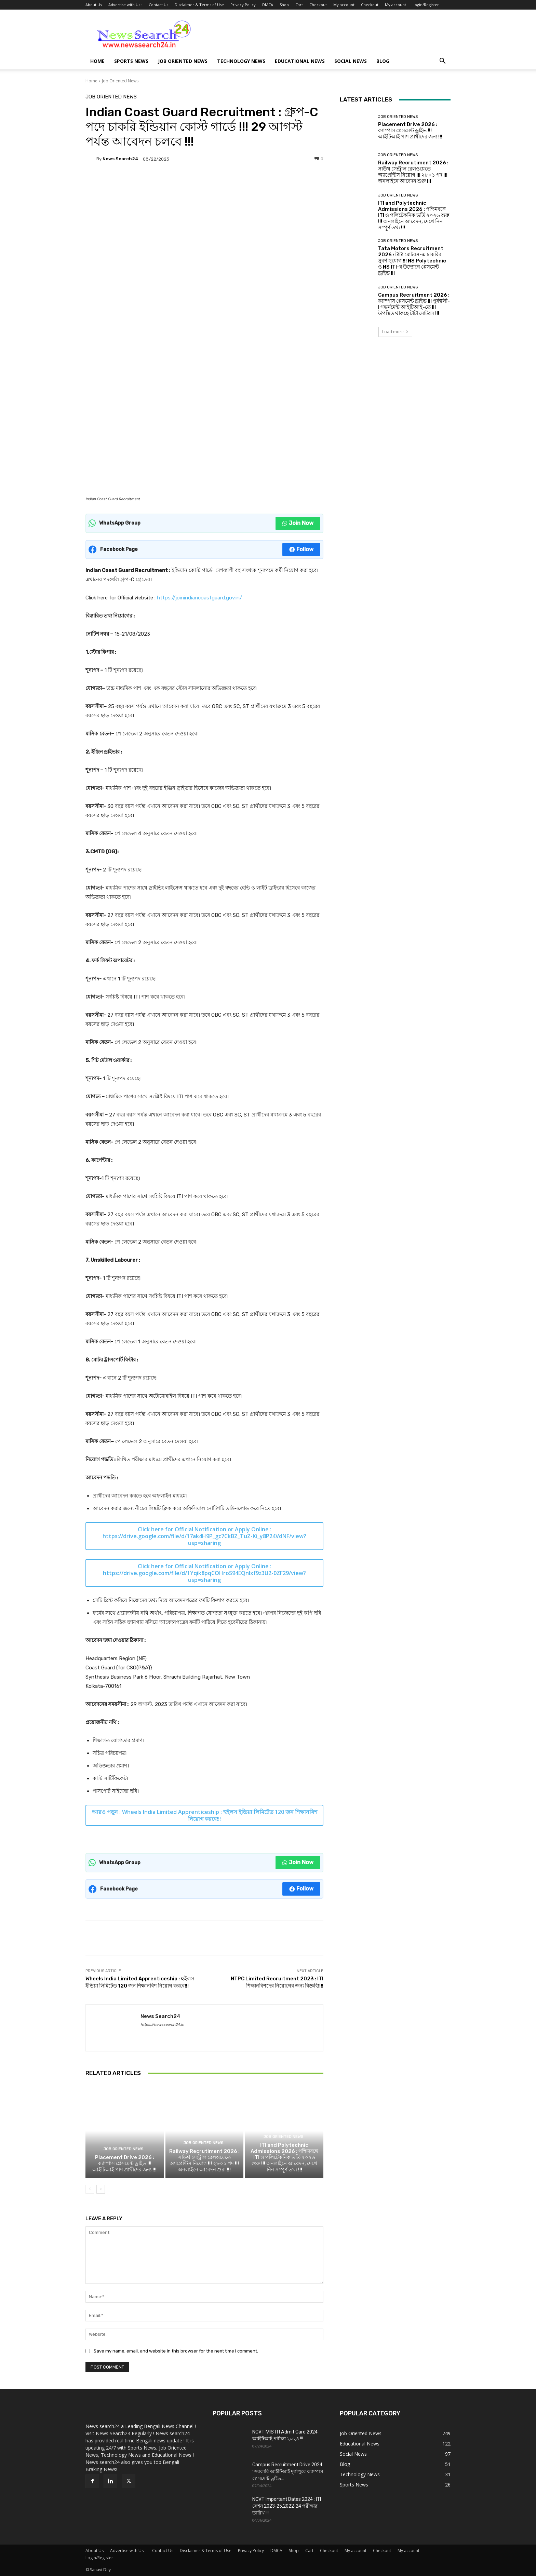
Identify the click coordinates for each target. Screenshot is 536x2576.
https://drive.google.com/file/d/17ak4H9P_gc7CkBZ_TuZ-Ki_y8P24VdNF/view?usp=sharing (204, 1539)
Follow (301, 549)
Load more (395, 332)
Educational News (300, 61)
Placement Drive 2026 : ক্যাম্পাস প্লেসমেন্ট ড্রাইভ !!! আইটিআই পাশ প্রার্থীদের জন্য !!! (124, 2163)
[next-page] (100, 2189)
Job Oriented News (182, 61)
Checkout (318, 4)
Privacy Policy (243, 4)
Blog (382, 61)
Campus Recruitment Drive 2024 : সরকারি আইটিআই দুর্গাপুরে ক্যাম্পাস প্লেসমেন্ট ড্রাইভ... (287, 2471)
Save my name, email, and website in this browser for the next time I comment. (176, 2351)
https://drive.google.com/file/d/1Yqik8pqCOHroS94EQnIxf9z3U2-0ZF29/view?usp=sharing (204, 1576)
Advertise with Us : (125, 4)
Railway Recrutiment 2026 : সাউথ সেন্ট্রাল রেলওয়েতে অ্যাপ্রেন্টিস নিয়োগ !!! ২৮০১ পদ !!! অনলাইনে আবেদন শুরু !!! (204, 2160)
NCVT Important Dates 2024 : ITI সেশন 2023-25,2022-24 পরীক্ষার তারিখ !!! (286, 2506)
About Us (93, 4)
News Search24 (120, 159)
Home (97, 61)
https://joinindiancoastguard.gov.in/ (199, 598)
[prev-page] (89, 2189)
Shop (284, 4)
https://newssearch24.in (162, 2024)
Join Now (297, 523)
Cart (299, 4)
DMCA (267, 4)
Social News (350, 61)
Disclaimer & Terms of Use (199, 4)
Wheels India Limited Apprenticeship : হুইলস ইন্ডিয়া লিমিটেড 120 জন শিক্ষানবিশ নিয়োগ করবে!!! (219, 1815)
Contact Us (158, 4)
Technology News (241, 61)
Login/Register (426, 4)
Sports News (131, 61)
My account (343, 4)
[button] (442, 61)
